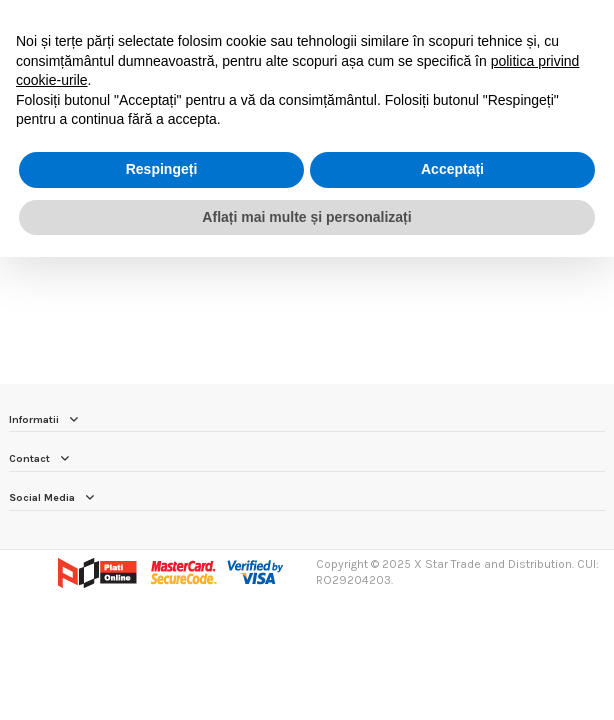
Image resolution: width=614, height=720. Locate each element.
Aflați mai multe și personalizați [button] (306, 217)
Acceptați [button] (452, 169)
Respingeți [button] (162, 169)
